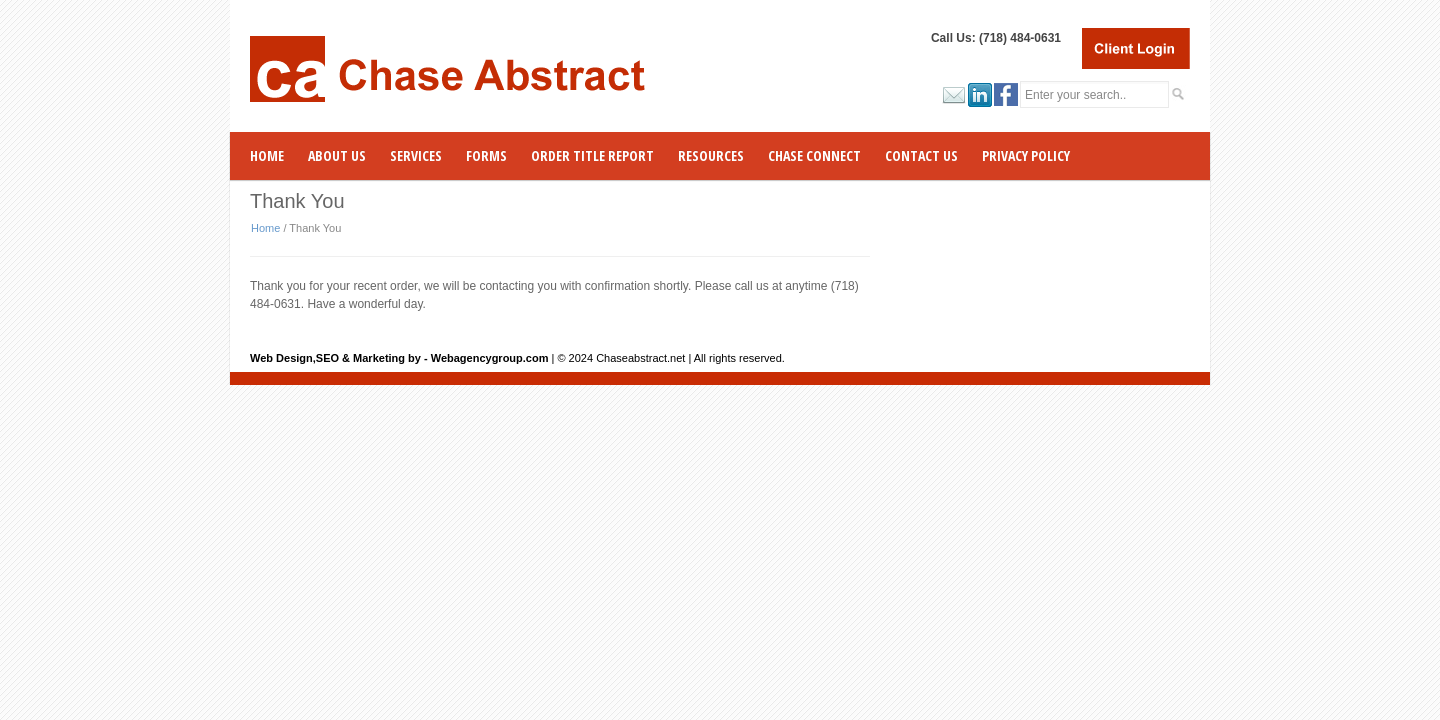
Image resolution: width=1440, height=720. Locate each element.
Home (267, 155)
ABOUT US (337, 155)
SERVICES (416, 155)
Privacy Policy (1026, 155)
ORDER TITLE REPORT (592, 155)
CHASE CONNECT (814, 155)
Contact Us (921, 155)
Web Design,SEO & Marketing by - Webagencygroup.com (399, 358)
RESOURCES (711, 155)
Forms (486, 155)
